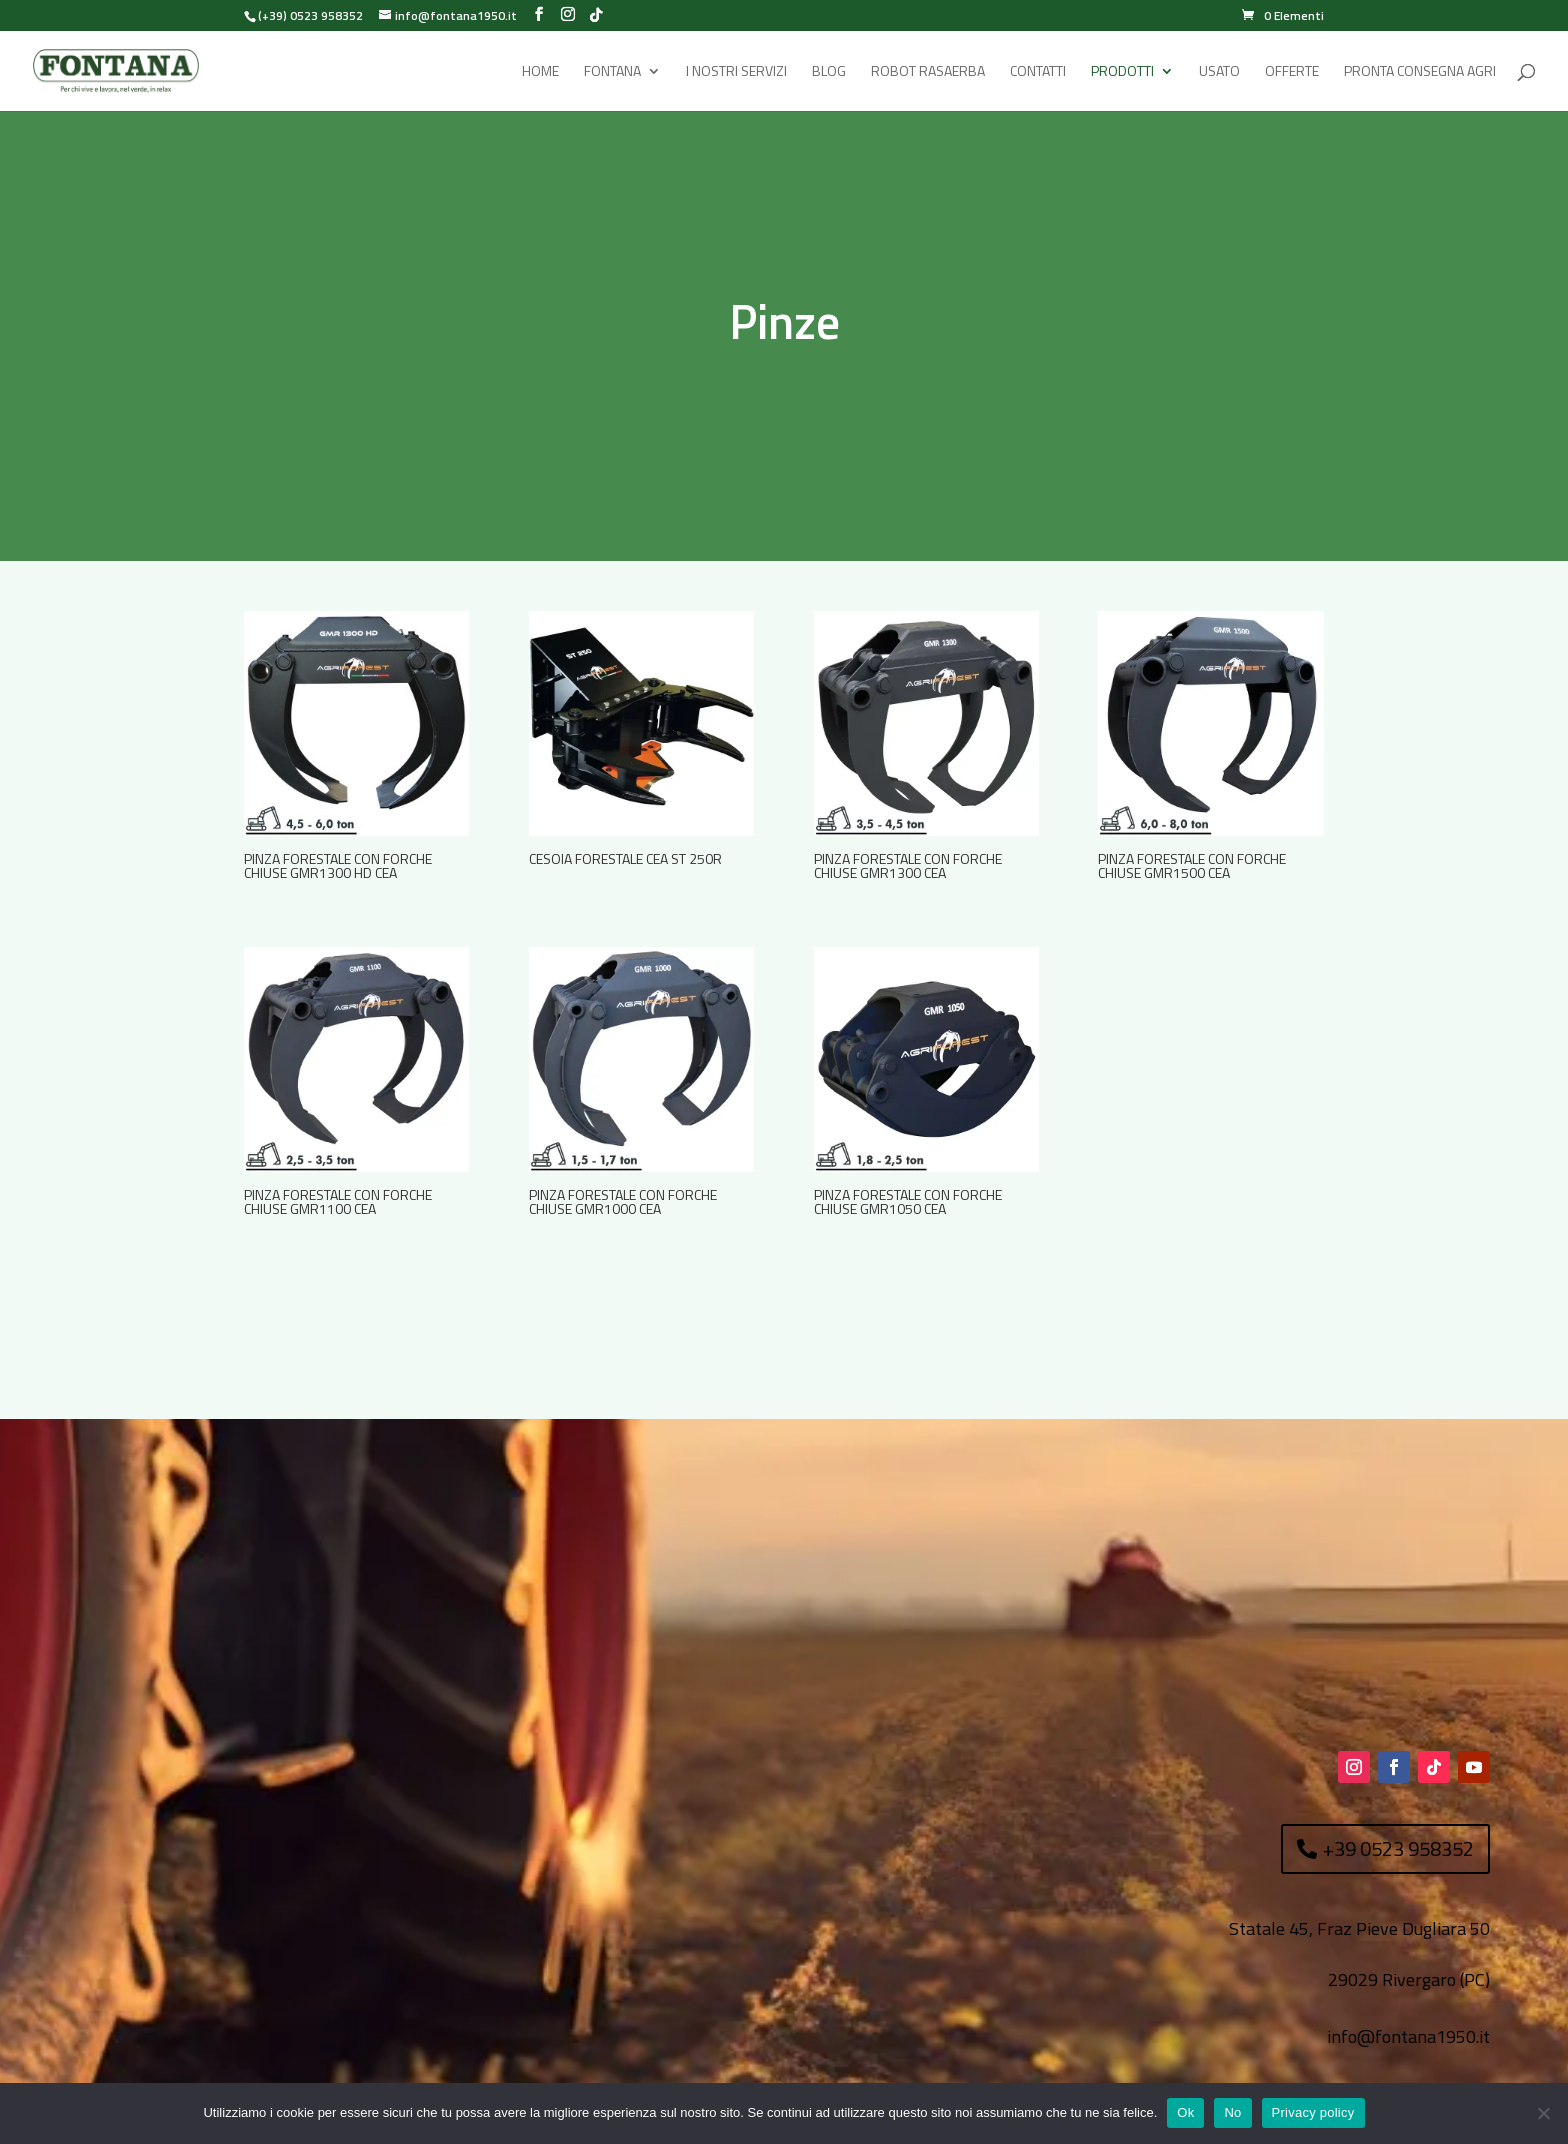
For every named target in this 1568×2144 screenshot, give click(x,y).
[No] (1543, 2113)
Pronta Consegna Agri (1420, 72)
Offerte (1292, 72)
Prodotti (1122, 72)
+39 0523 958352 (1398, 1848)
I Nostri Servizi (736, 72)
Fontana (612, 72)
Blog (829, 72)
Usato (1219, 72)
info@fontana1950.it (1408, 2036)
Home (540, 72)
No (1232, 2112)
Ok (1185, 2112)
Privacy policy (1313, 2112)
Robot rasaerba (928, 72)
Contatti (1038, 72)
